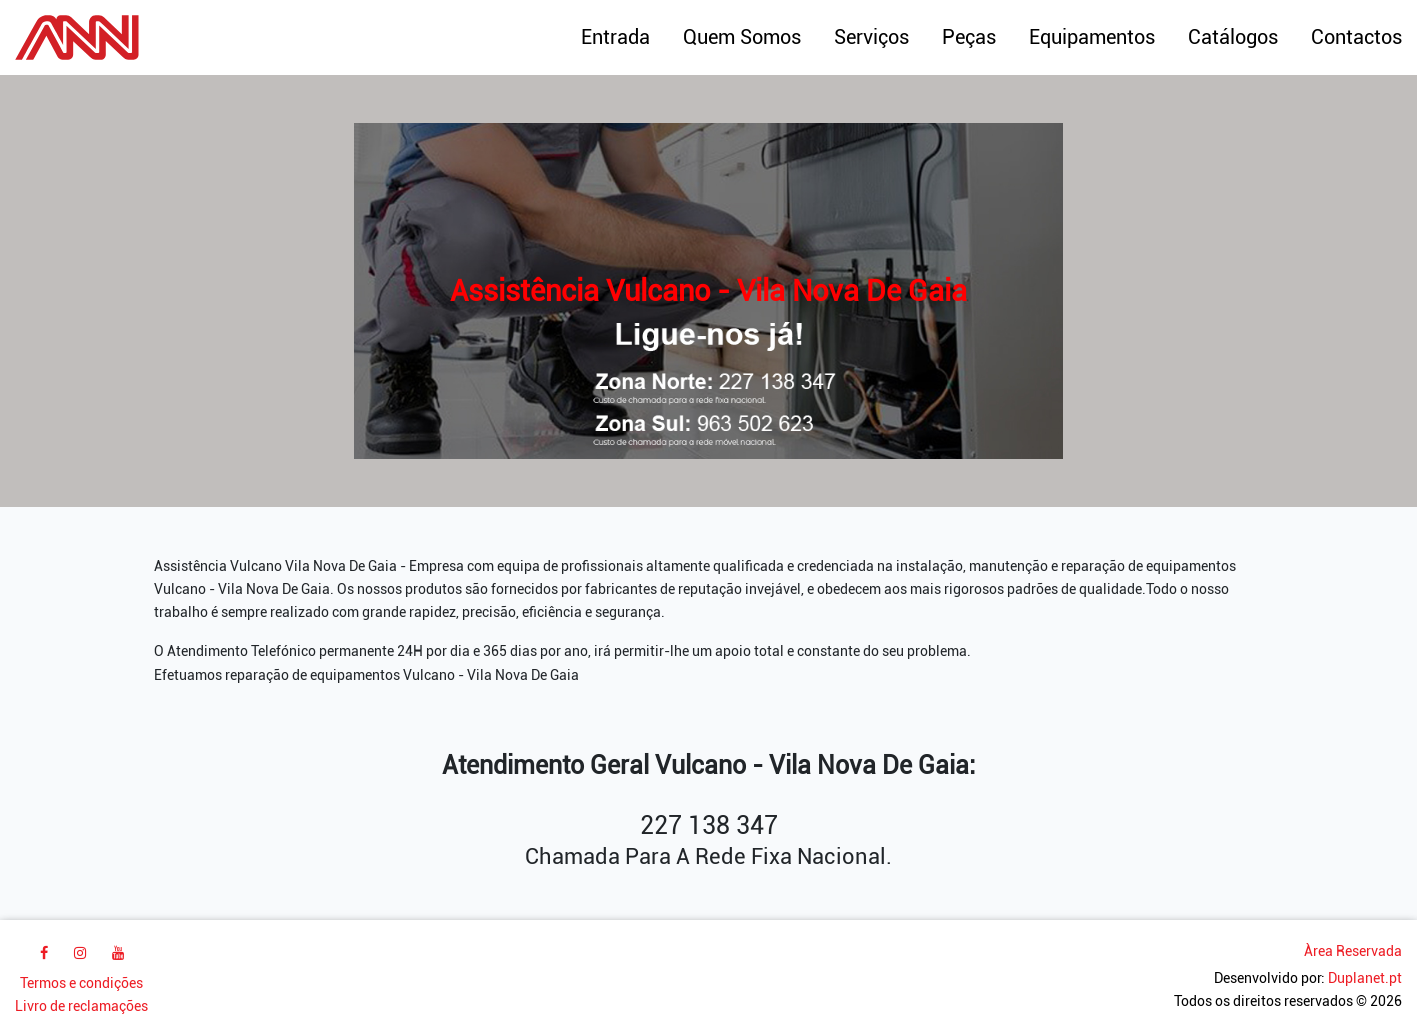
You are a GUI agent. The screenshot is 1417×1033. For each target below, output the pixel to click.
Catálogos (1233, 37)
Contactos (1356, 37)
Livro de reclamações (81, 1006)
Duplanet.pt (1365, 978)
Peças (969, 37)
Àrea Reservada (1353, 951)
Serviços (871, 37)
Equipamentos (1092, 37)
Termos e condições (81, 983)
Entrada (615, 37)
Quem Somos (742, 37)
